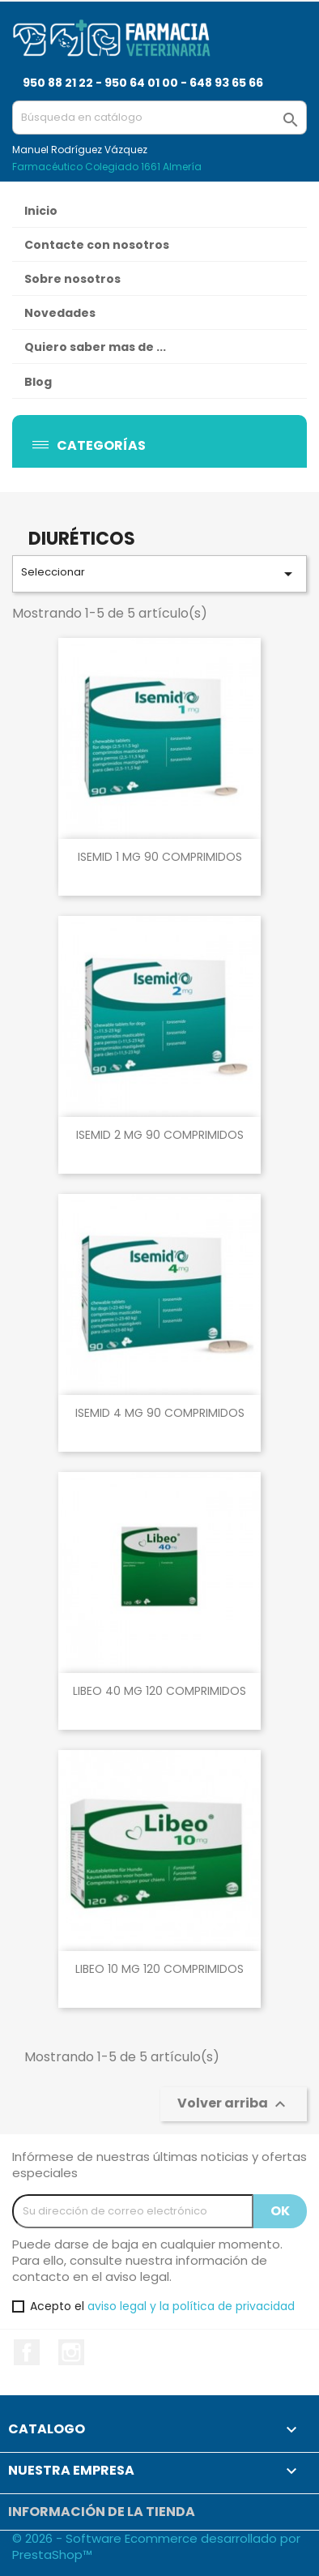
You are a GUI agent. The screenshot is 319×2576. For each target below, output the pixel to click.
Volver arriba (233, 2104)
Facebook (27, 2352)
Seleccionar (159, 574)
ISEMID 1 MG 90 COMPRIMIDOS (160, 857)
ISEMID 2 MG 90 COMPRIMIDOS (160, 1135)
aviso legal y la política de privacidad (191, 2306)
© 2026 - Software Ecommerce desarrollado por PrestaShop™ (156, 2546)
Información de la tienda (101, 2511)
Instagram (71, 2352)
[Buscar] (159, 118)
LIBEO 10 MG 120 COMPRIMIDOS (159, 1969)
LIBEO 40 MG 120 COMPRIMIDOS (159, 1691)
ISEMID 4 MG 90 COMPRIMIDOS (160, 1413)
